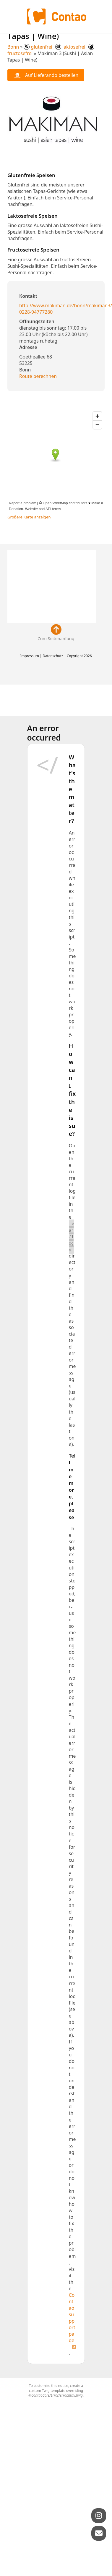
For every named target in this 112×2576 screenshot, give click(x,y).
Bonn (13, 47)
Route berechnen (38, 376)
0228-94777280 (36, 312)
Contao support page (72, 2318)
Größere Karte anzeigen (29, 517)
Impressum (29, 655)
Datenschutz (53, 655)
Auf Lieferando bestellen (45, 75)
